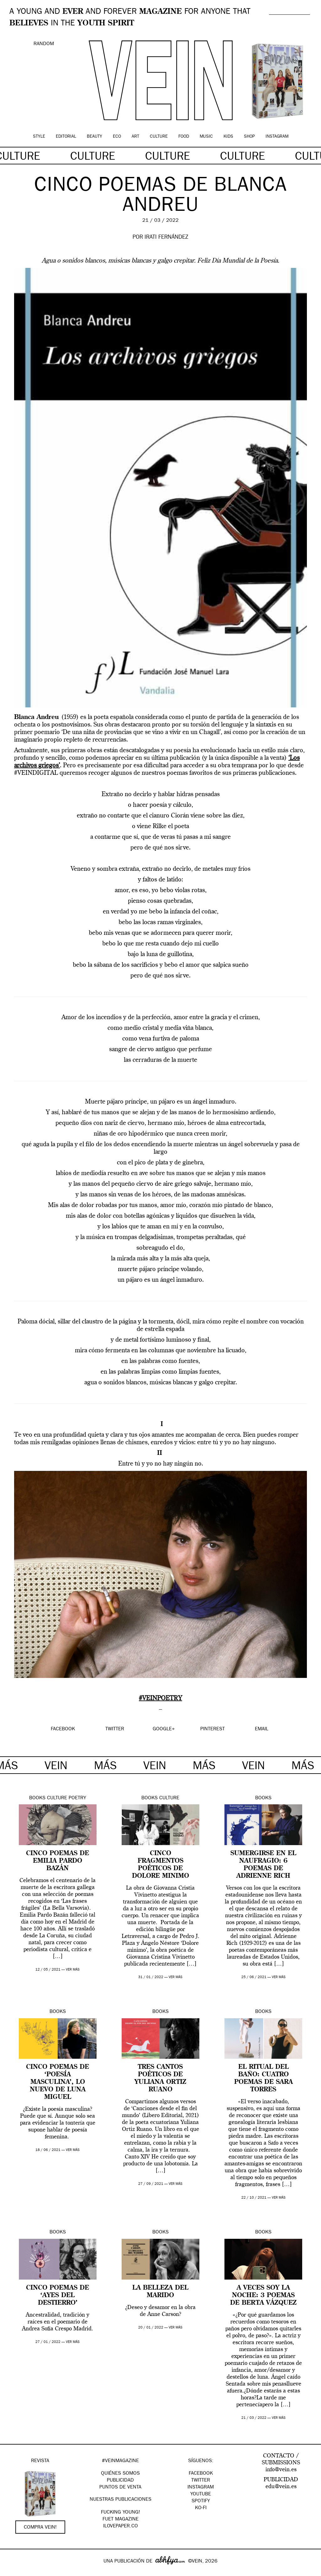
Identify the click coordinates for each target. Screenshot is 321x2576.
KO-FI (201, 2508)
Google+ (11, 2572)
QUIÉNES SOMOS (120, 2473)
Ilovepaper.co (120, 2526)
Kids (228, 137)
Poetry (77, 1798)
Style (39, 137)
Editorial (66, 137)
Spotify (201, 2501)
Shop (249, 137)
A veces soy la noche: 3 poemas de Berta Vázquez (263, 2295)
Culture (159, 137)
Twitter (200, 2480)
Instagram (277, 137)
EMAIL (261, 1729)
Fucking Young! (120, 2512)
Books (37, 1798)
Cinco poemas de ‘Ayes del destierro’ (57, 2295)
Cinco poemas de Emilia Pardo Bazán (57, 1861)
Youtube (200, 2494)
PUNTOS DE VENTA (120, 2487)
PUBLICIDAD (120, 2480)
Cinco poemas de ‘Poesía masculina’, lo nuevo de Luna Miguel (57, 2082)
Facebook (201, 2473)
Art (135, 137)
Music (206, 137)
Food (183, 137)
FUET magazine (121, 2519)
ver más (73, 1970)
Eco (117, 137)
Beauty (94, 137)
